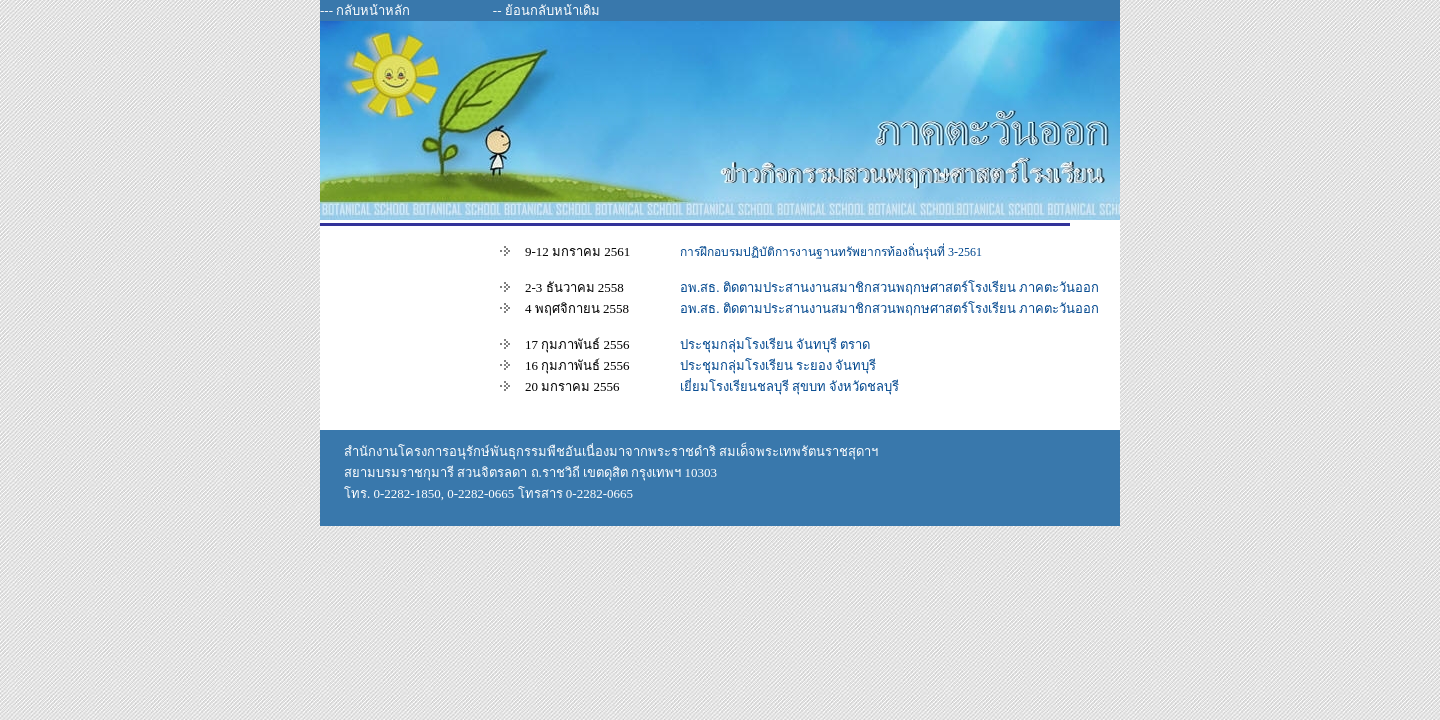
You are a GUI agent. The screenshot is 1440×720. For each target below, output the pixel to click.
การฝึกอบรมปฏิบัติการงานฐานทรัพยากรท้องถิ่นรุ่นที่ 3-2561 (831, 252)
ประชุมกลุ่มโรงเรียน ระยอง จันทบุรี (778, 365)
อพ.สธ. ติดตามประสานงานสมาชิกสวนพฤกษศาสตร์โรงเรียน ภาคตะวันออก (889, 287)
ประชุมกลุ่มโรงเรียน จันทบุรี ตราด (775, 344)
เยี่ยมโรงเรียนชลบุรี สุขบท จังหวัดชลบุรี (790, 386)
